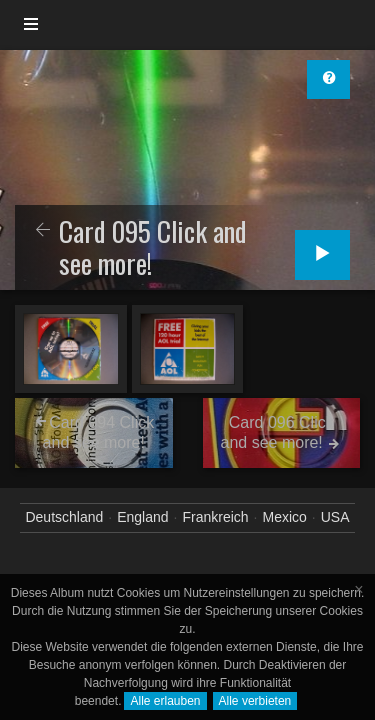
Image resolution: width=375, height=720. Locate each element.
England (142, 517)
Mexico (284, 517)
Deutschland (64, 517)
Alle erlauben (165, 701)
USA (335, 517)
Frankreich (215, 517)
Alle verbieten (255, 701)
